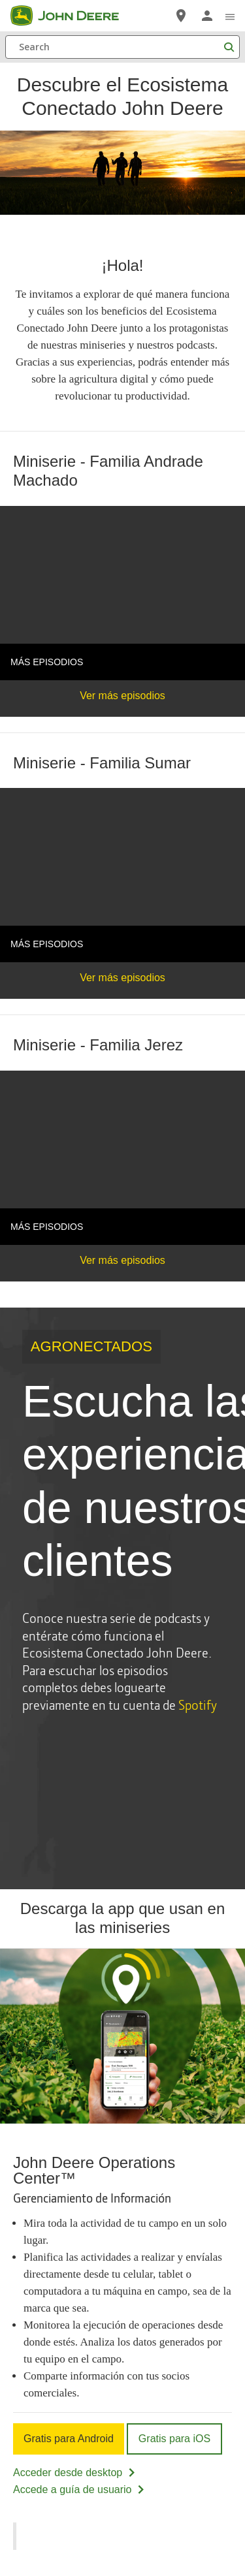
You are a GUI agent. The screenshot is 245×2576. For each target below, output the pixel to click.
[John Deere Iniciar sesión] (207, 15)
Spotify (197, 1704)
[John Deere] (72, 15)
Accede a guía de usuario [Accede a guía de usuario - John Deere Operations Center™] (79, 2489)
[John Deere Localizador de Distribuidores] (181, 15)
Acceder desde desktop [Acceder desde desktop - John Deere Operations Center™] (75, 2472)
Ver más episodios (122, 696)
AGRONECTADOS (91, 1346)
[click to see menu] (230, 15)
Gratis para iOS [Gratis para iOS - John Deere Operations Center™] (174, 2438)
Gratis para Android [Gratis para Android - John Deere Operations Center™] (69, 2438)
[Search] (122, 47)
